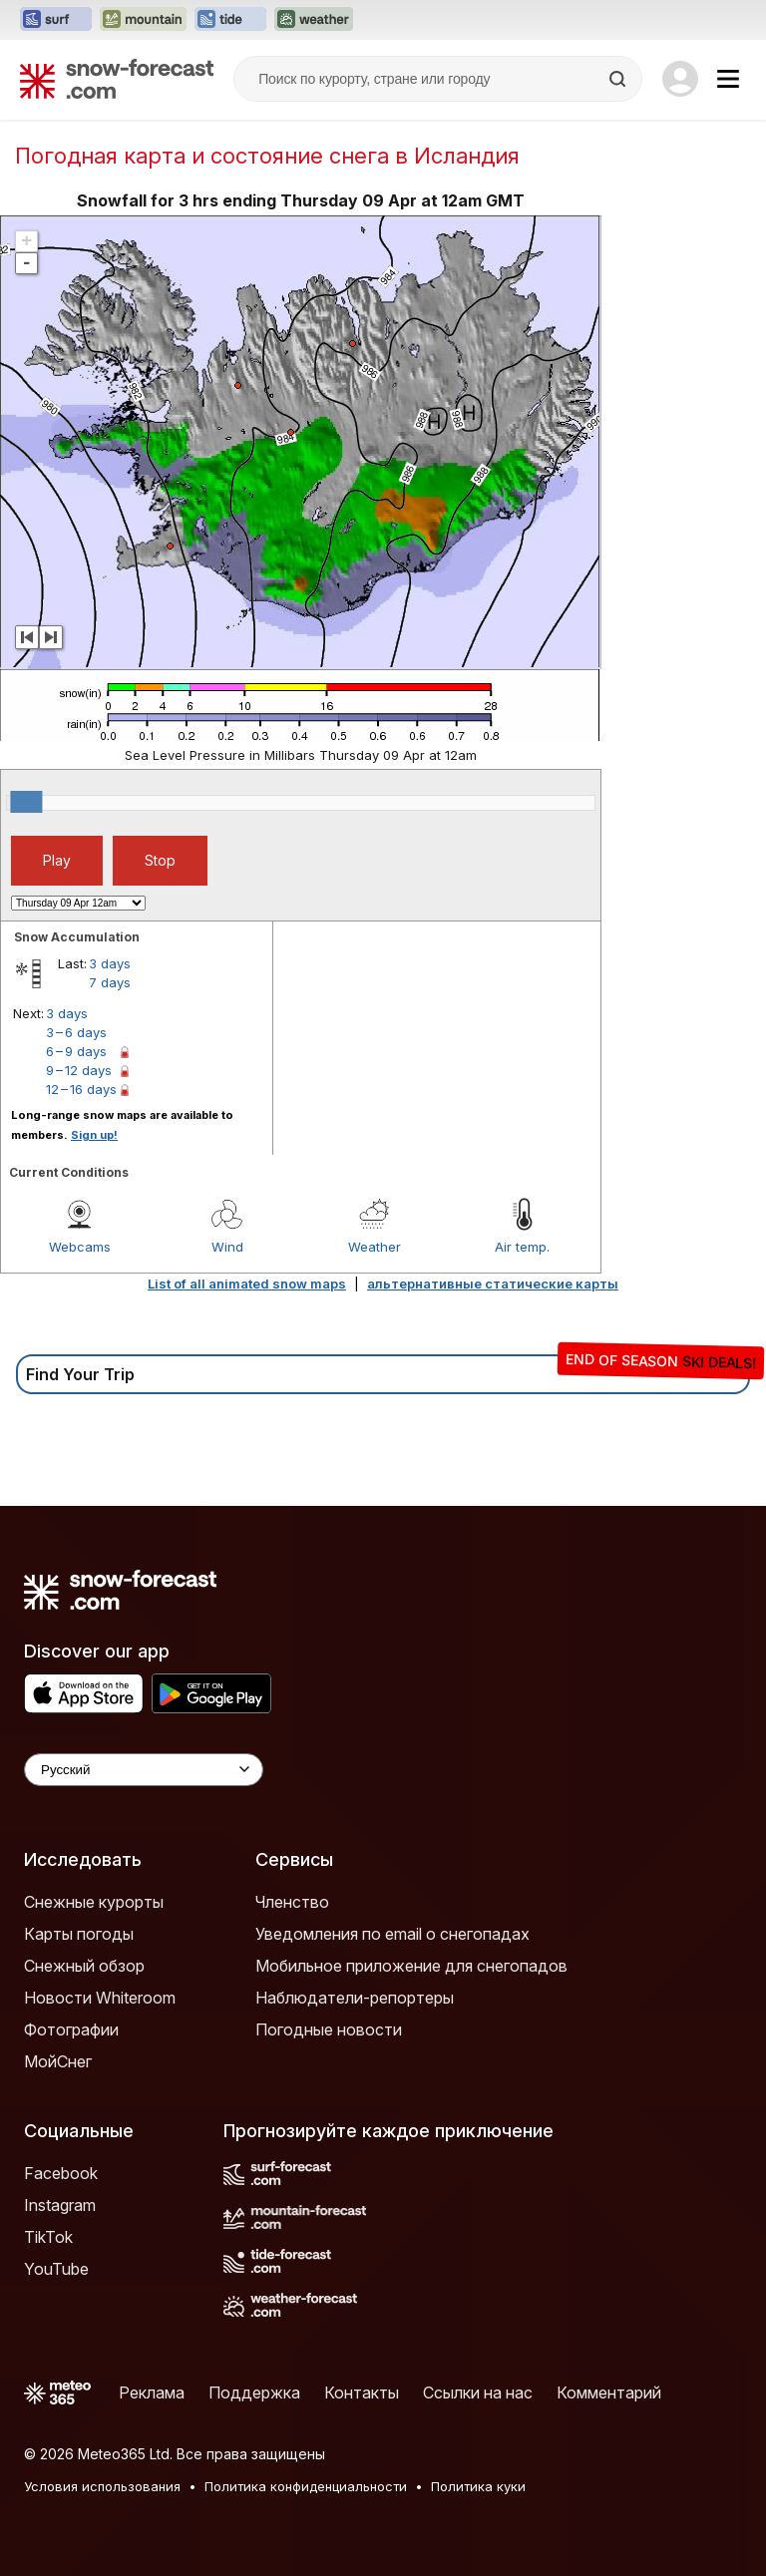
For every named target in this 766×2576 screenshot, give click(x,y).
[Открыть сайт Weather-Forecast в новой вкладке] (313, 20)
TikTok (48, 2237)
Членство (292, 1902)
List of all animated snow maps (247, 1283)
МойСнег (58, 2061)
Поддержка (254, 2392)
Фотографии (71, 2029)
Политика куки (478, 2486)
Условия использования (102, 2486)
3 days (110, 963)
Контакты (361, 2392)
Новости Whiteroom (100, 1998)
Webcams (80, 1247)
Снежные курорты (94, 1902)
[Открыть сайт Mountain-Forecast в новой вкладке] (143, 20)
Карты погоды (79, 1934)
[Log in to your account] (680, 79)
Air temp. (522, 1247)
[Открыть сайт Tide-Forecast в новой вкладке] (230, 20)
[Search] (619, 79)
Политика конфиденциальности (305, 2486)
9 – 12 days (79, 1070)
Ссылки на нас (478, 2392)
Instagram (60, 2205)
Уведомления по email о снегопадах (392, 1934)
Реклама (152, 2392)
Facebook (61, 2173)
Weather (374, 1247)
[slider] (26, 802)
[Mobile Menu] (728, 79)
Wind (227, 1247)
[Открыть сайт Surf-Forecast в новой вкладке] (56, 20)
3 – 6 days (76, 1032)
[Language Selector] (143, 1769)
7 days (110, 982)
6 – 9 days (76, 1051)
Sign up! (94, 1135)
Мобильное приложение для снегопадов (411, 1966)
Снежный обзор (84, 1966)
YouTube (56, 2269)
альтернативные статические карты (492, 1283)
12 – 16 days (81, 1089)
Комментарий (609, 2392)
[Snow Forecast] (116, 79)
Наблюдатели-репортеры (354, 1998)
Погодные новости (328, 2029)
